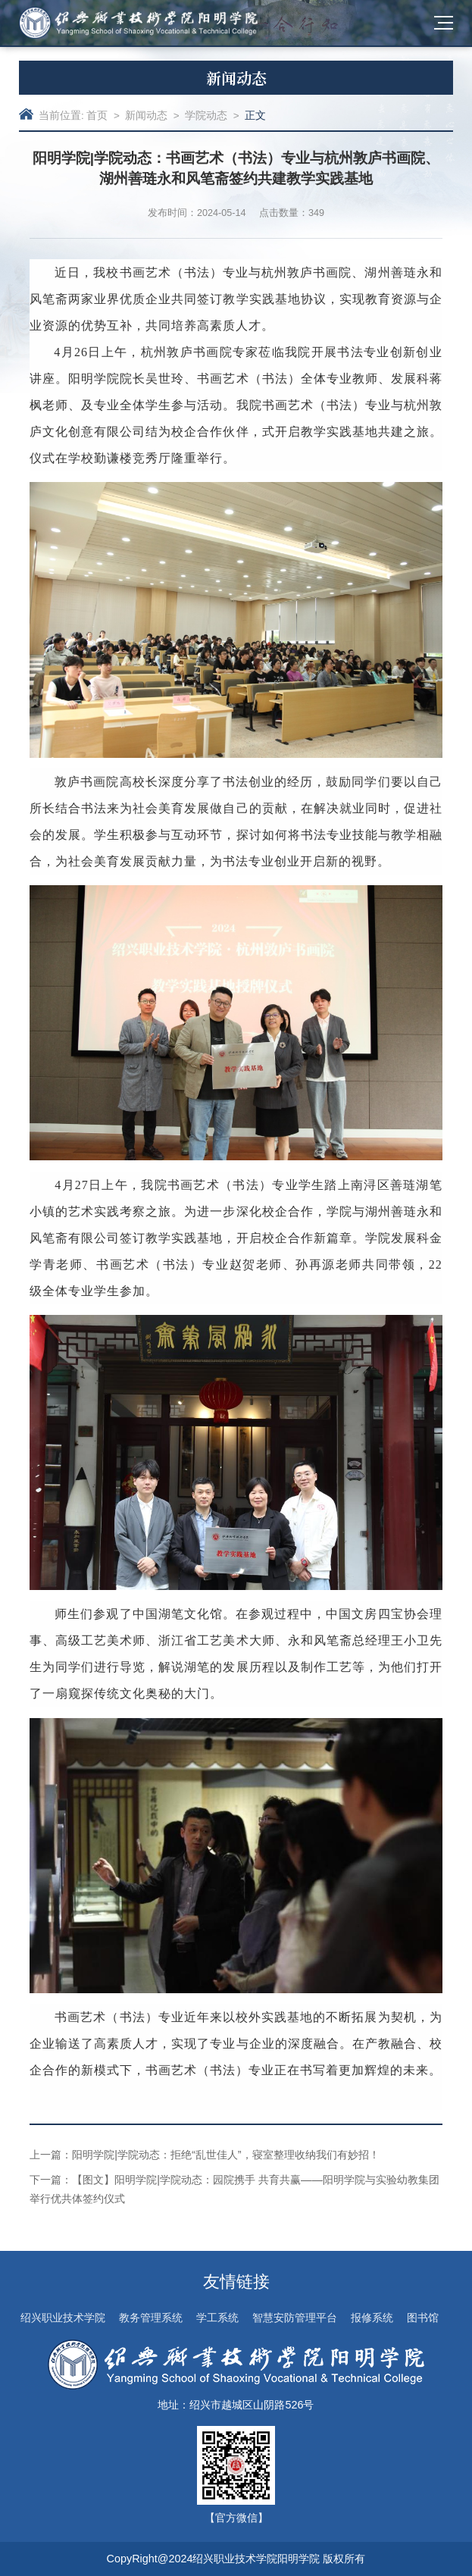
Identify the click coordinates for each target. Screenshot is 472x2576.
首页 (97, 115)
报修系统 (372, 2318)
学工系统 (217, 2318)
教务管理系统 (151, 2318)
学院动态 (206, 115)
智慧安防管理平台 (294, 2318)
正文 (255, 115)
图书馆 (423, 2318)
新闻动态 (146, 115)
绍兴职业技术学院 (62, 2318)
